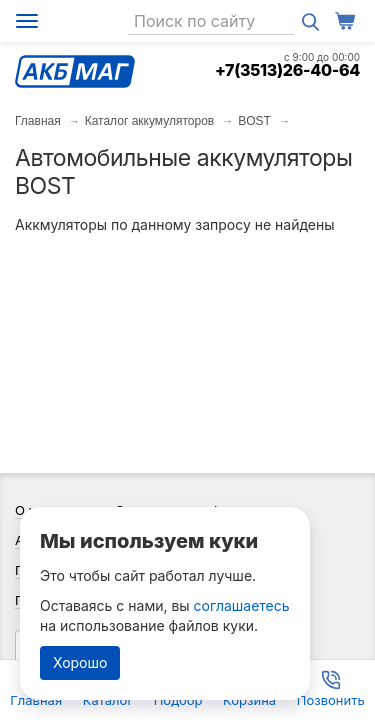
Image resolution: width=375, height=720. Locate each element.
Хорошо (80, 662)
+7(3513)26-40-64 (287, 70)
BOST (254, 121)
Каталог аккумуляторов (150, 121)
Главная (38, 121)
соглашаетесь (242, 605)
